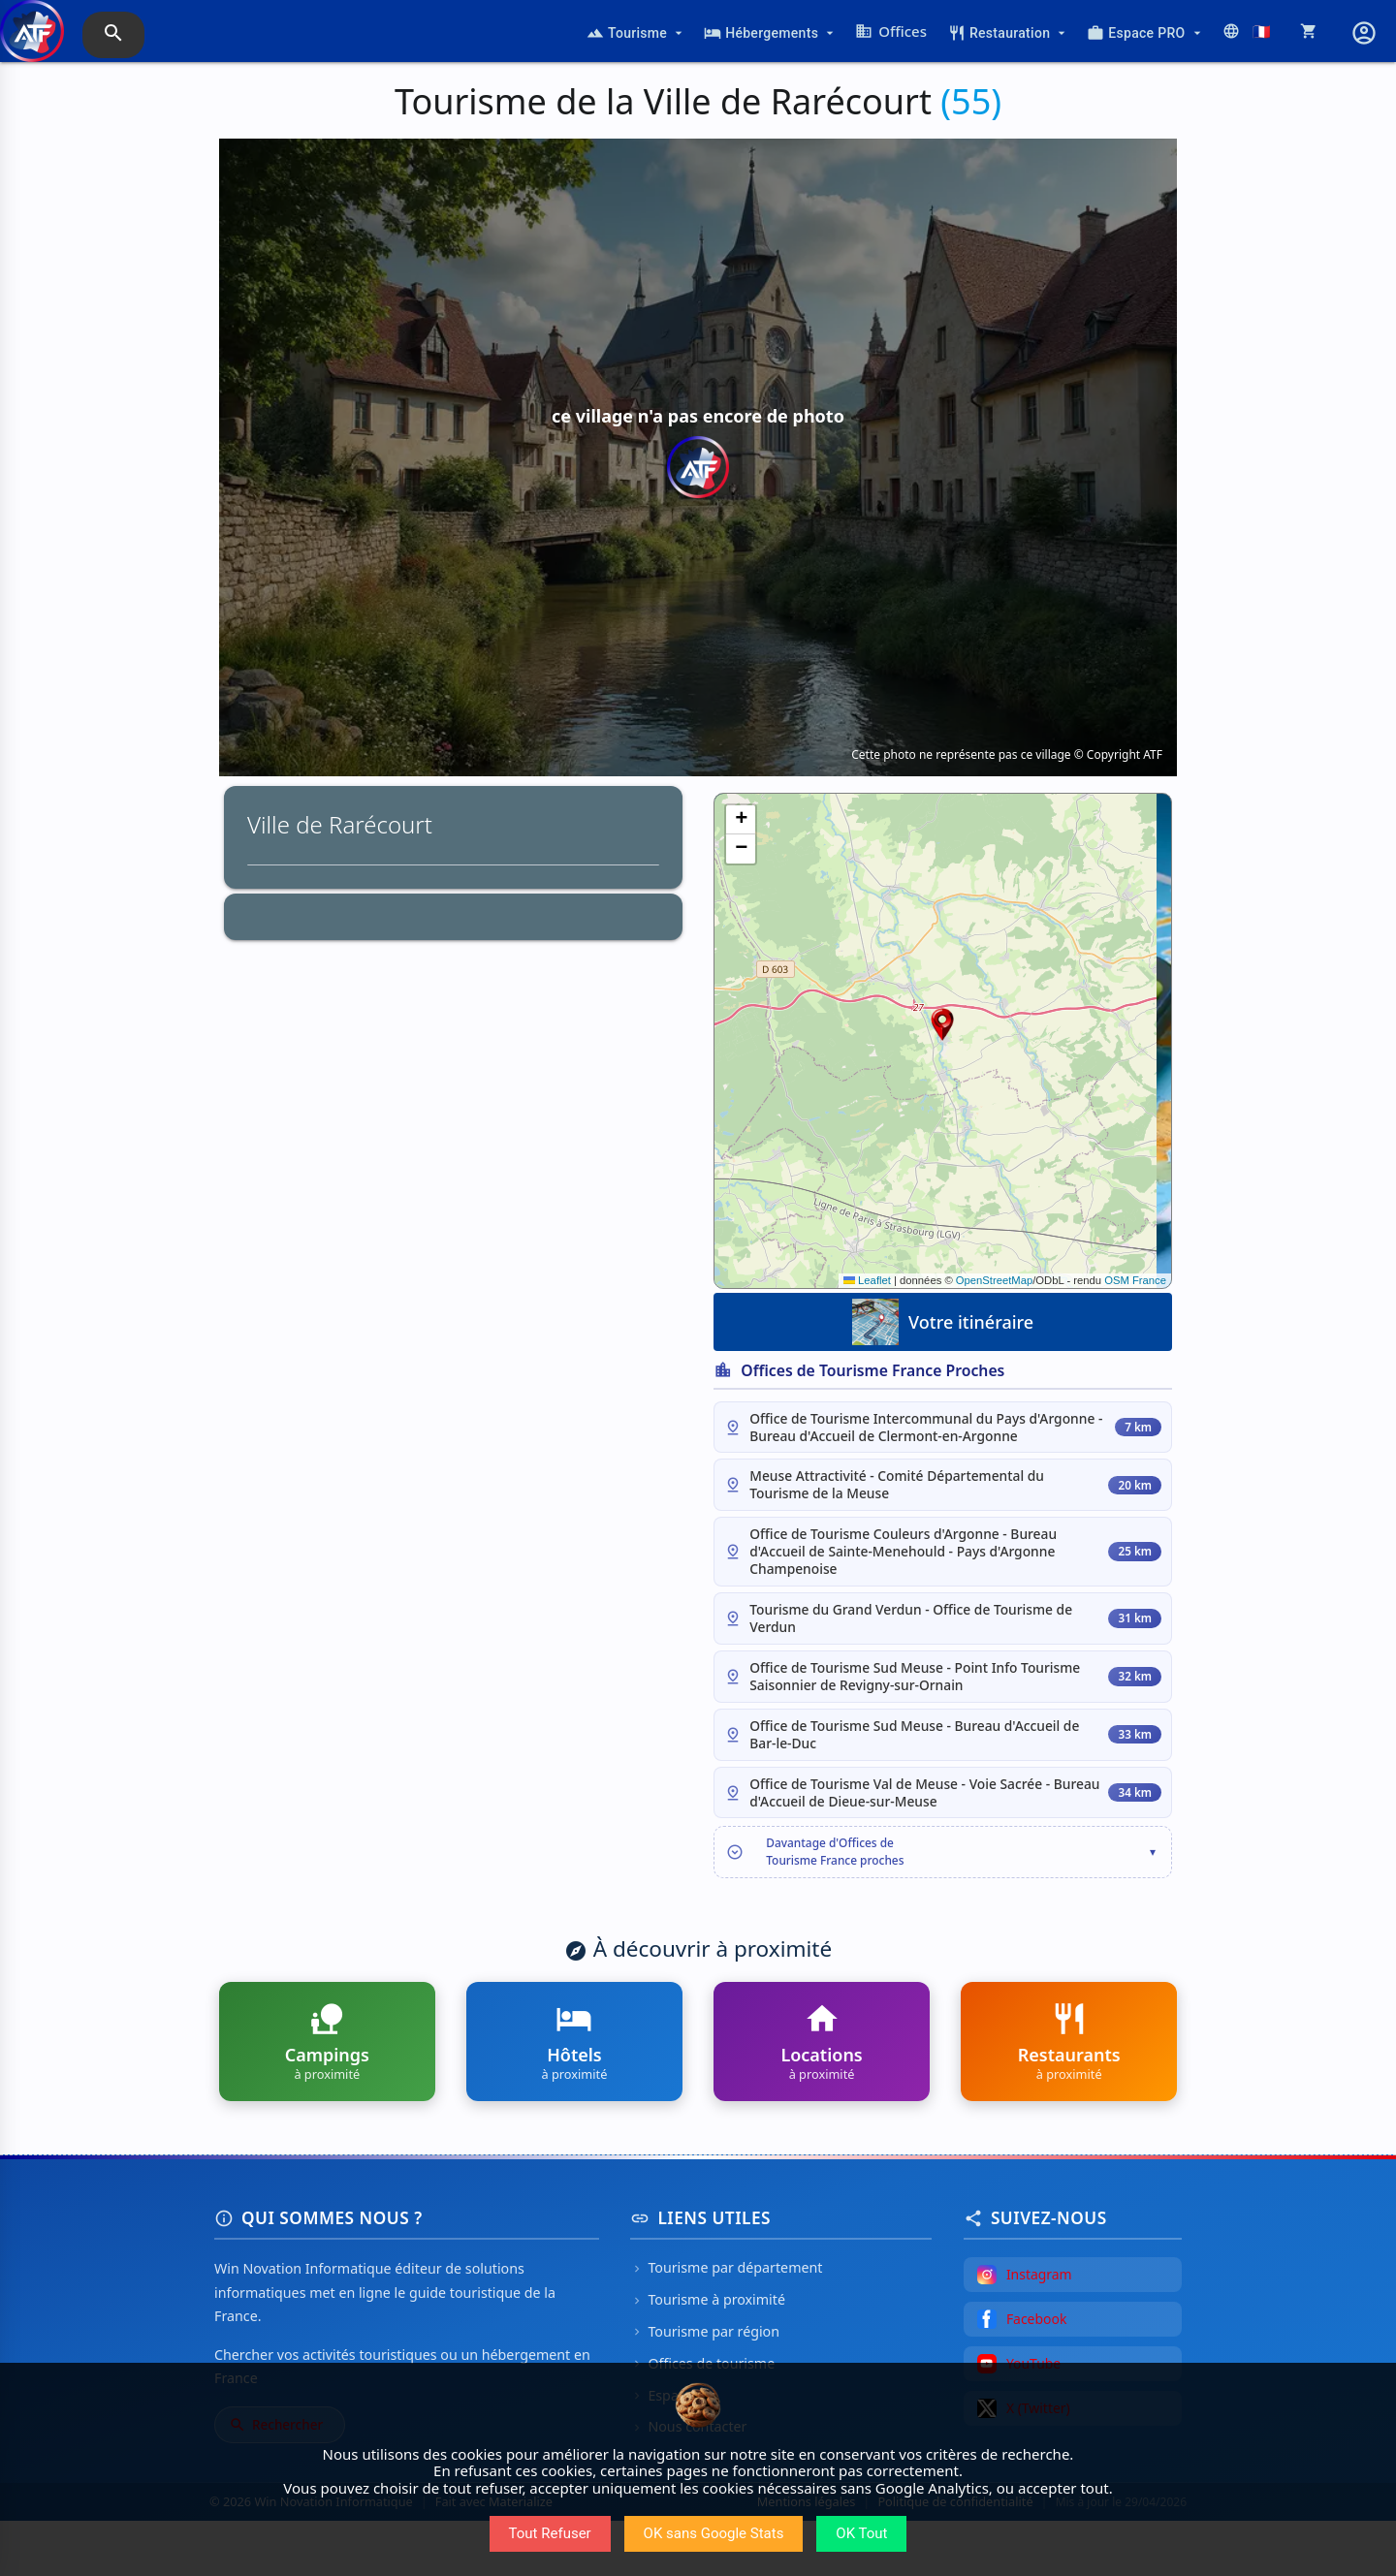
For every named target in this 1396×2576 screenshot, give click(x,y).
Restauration (1008, 33)
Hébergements (771, 33)
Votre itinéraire (942, 1322)
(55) (970, 101)
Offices (891, 31)
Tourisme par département (726, 2323)
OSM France (1135, 1280)
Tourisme (636, 33)
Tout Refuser (550, 2533)
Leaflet (867, 1280)
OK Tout (861, 2533)
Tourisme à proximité (707, 2354)
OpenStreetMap (994, 1280)
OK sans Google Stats (714, 2533)
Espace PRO (1145, 33)
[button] (942, 1024)
